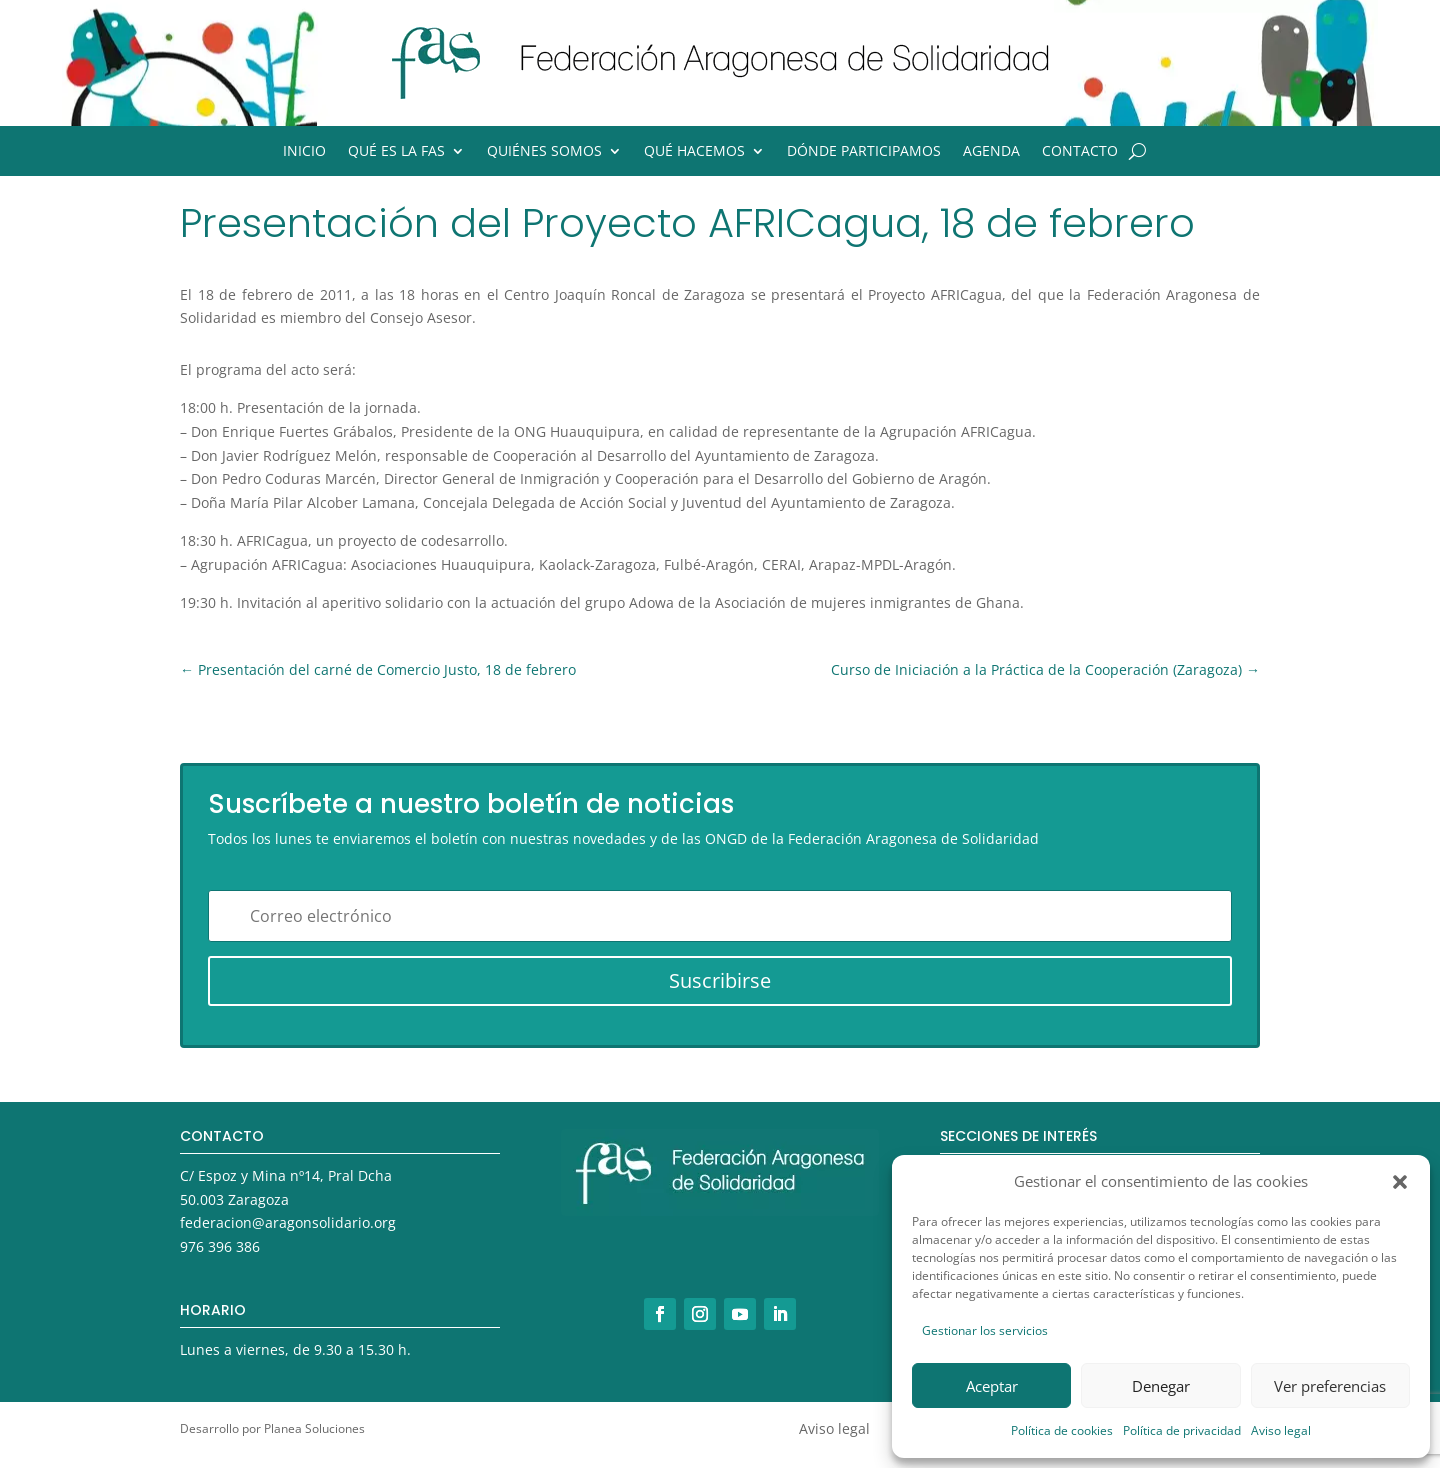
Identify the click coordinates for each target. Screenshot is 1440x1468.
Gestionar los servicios (985, 1330)
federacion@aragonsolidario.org (288, 1222)
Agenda (991, 152)
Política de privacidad (1182, 1430)
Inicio (304, 152)
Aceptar (992, 1386)
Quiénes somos (544, 152)
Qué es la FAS (396, 152)
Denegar (1161, 1386)
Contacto (1080, 152)
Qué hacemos (694, 152)
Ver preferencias (1330, 1386)
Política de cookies (1062, 1430)
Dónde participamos (864, 152)
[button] (1400, 1182)
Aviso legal (1281, 1430)
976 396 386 (220, 1246)
